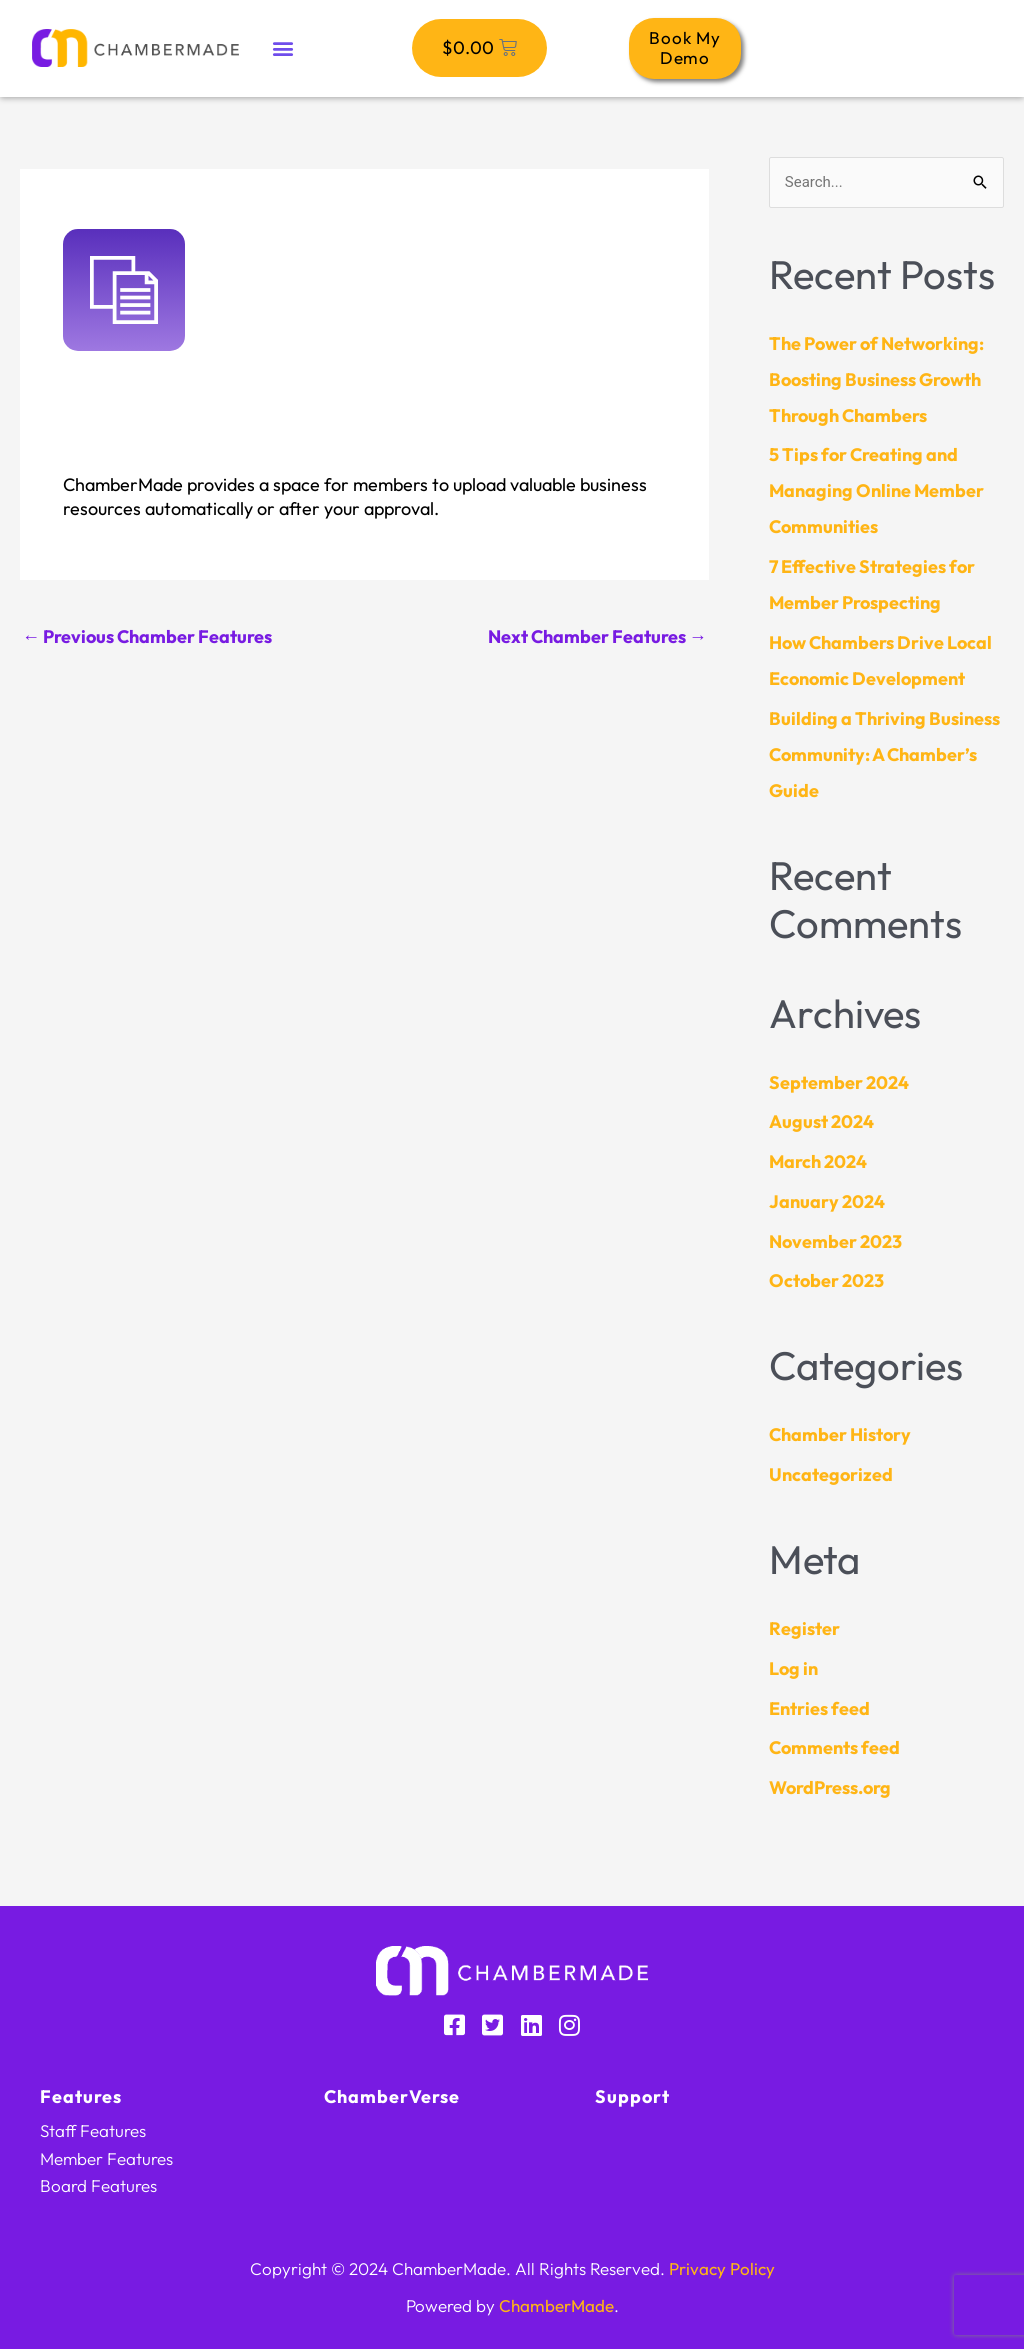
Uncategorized (831, 1474)
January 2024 (827, 1201)
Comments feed (834, 1747)
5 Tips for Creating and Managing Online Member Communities (876, 490)
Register (804, 1628)
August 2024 (821, 1121)
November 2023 (835, 1241)
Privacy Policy (722, 2268)
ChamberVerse (392, 2096)
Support (632, 2096)
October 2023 (826, 1280)
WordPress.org (830, 1787)
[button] (282, 48)
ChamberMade (556, 2305)
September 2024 (839, 1082)
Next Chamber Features (597, 636)
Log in (793, 1668)
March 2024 (818, 1161)
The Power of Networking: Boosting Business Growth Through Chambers (876, 379)
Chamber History (840, 1434)
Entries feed (819, 1708)
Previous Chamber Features (147, 636)
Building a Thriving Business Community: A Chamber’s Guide (884, 754)
